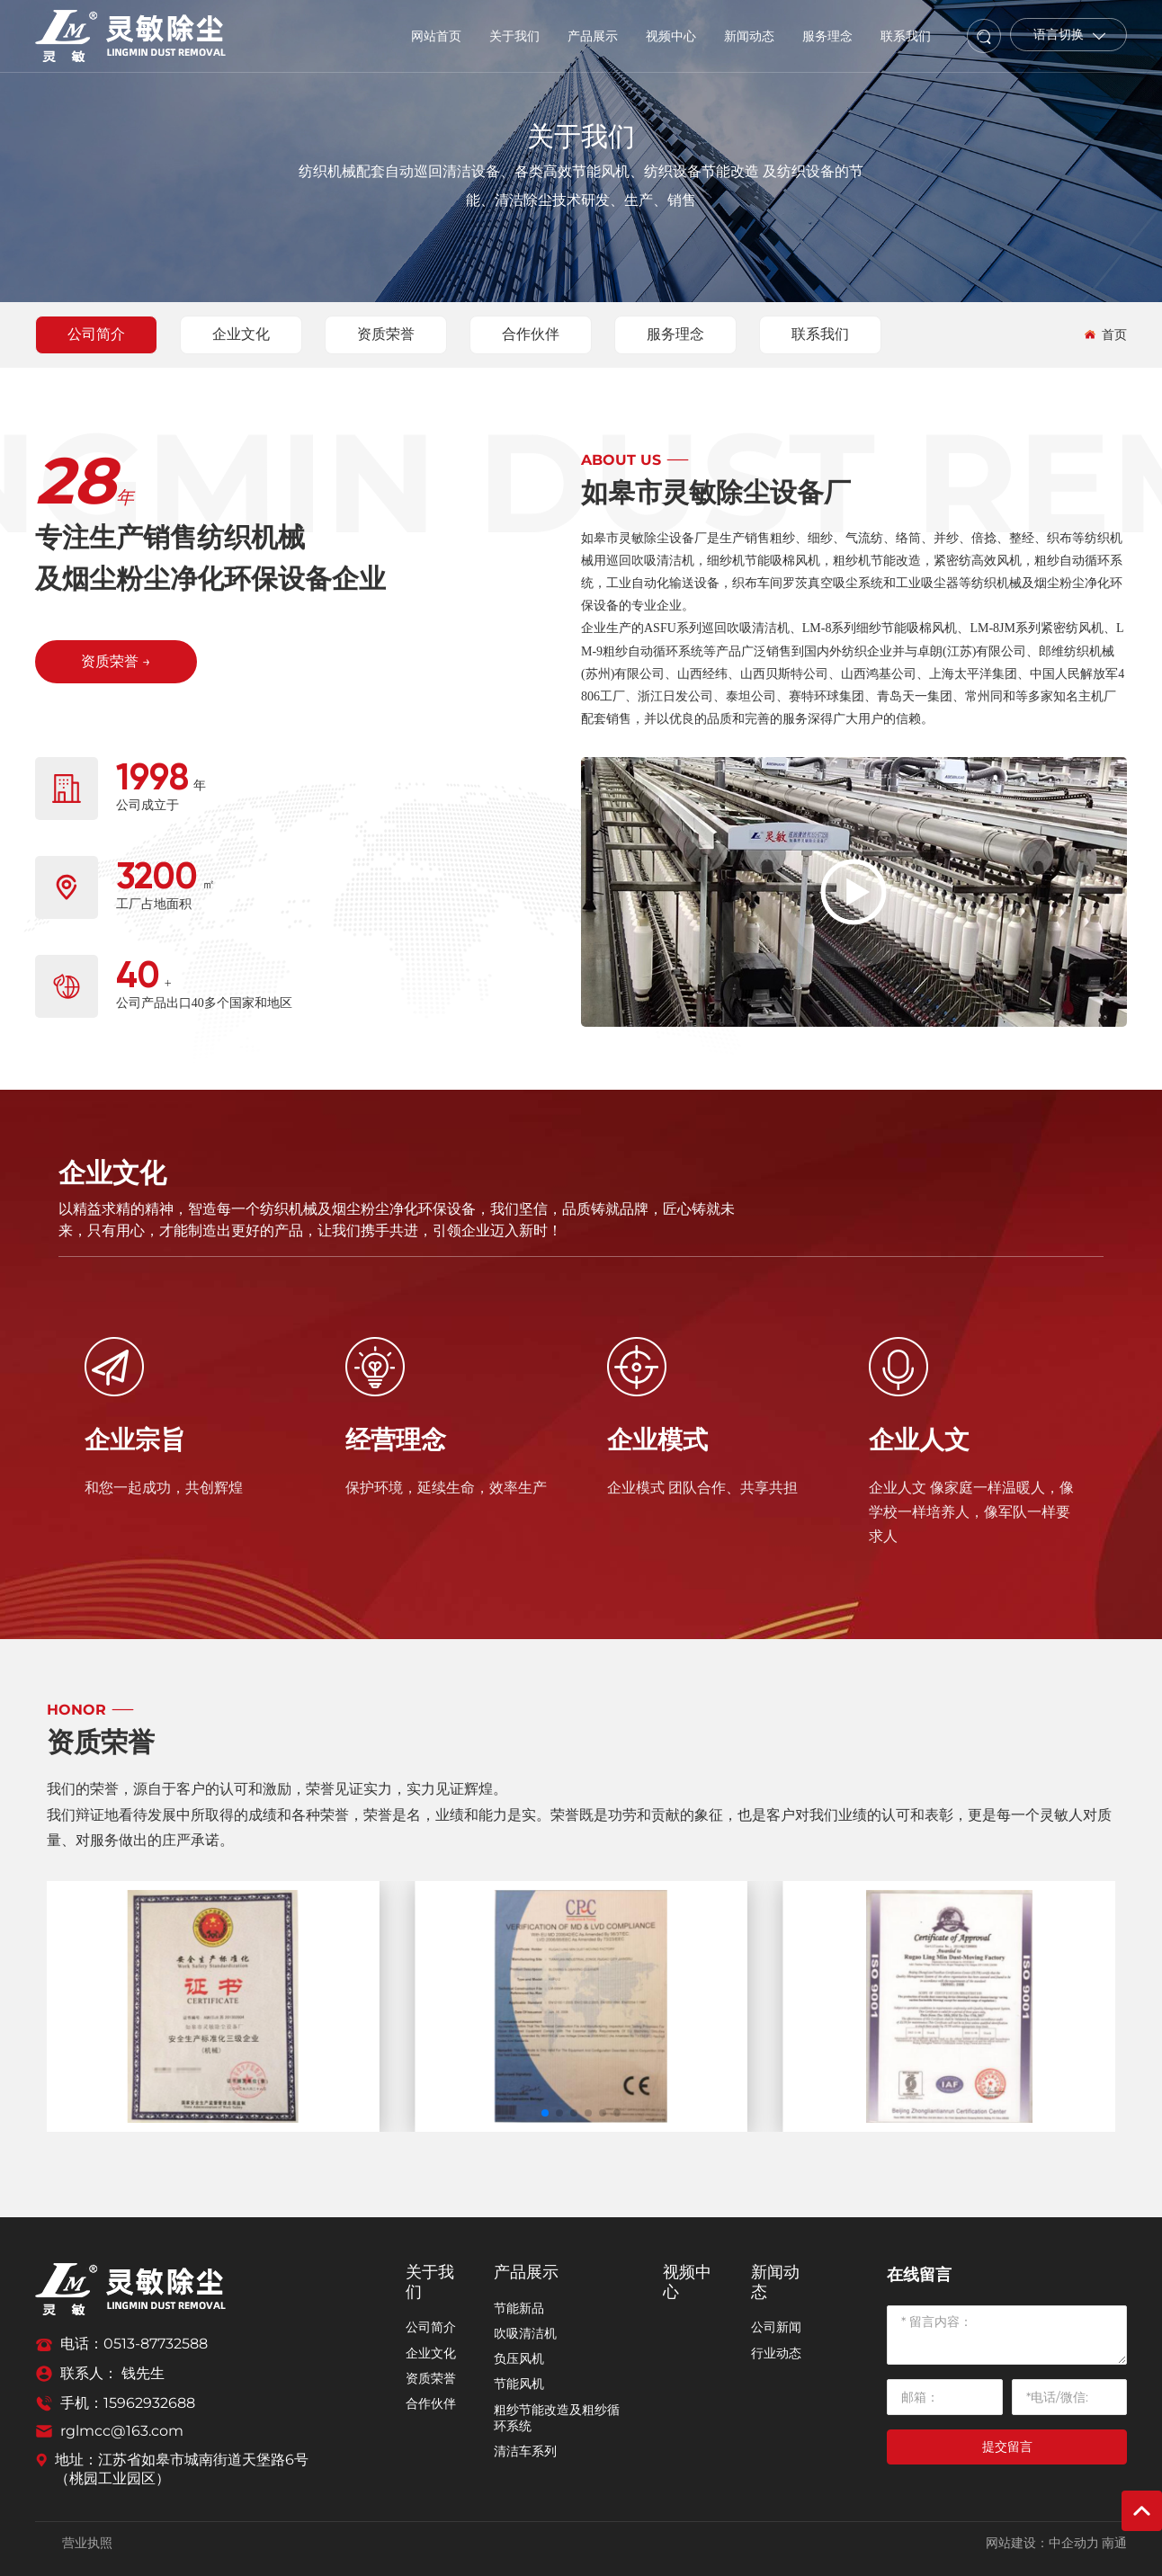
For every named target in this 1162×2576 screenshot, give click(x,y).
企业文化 (241, 334)
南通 (1114, 2543)
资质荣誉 (386, 334)
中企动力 (1074, 2543)
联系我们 (820, 334)
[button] (545, 2113)
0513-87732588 (155, 2343)
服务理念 (675, 334)
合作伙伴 (530, 334)
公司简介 (96, 334)
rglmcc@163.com (121, 2430)
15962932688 (149, 2402)
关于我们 (581, 136)
